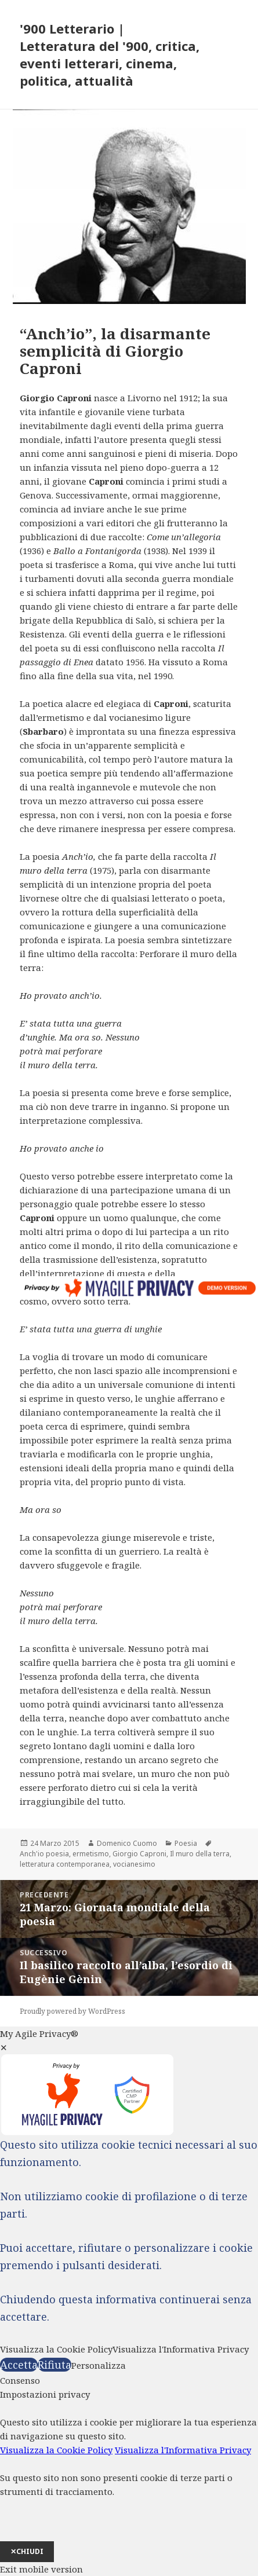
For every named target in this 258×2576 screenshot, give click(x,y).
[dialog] (129, 2474)
